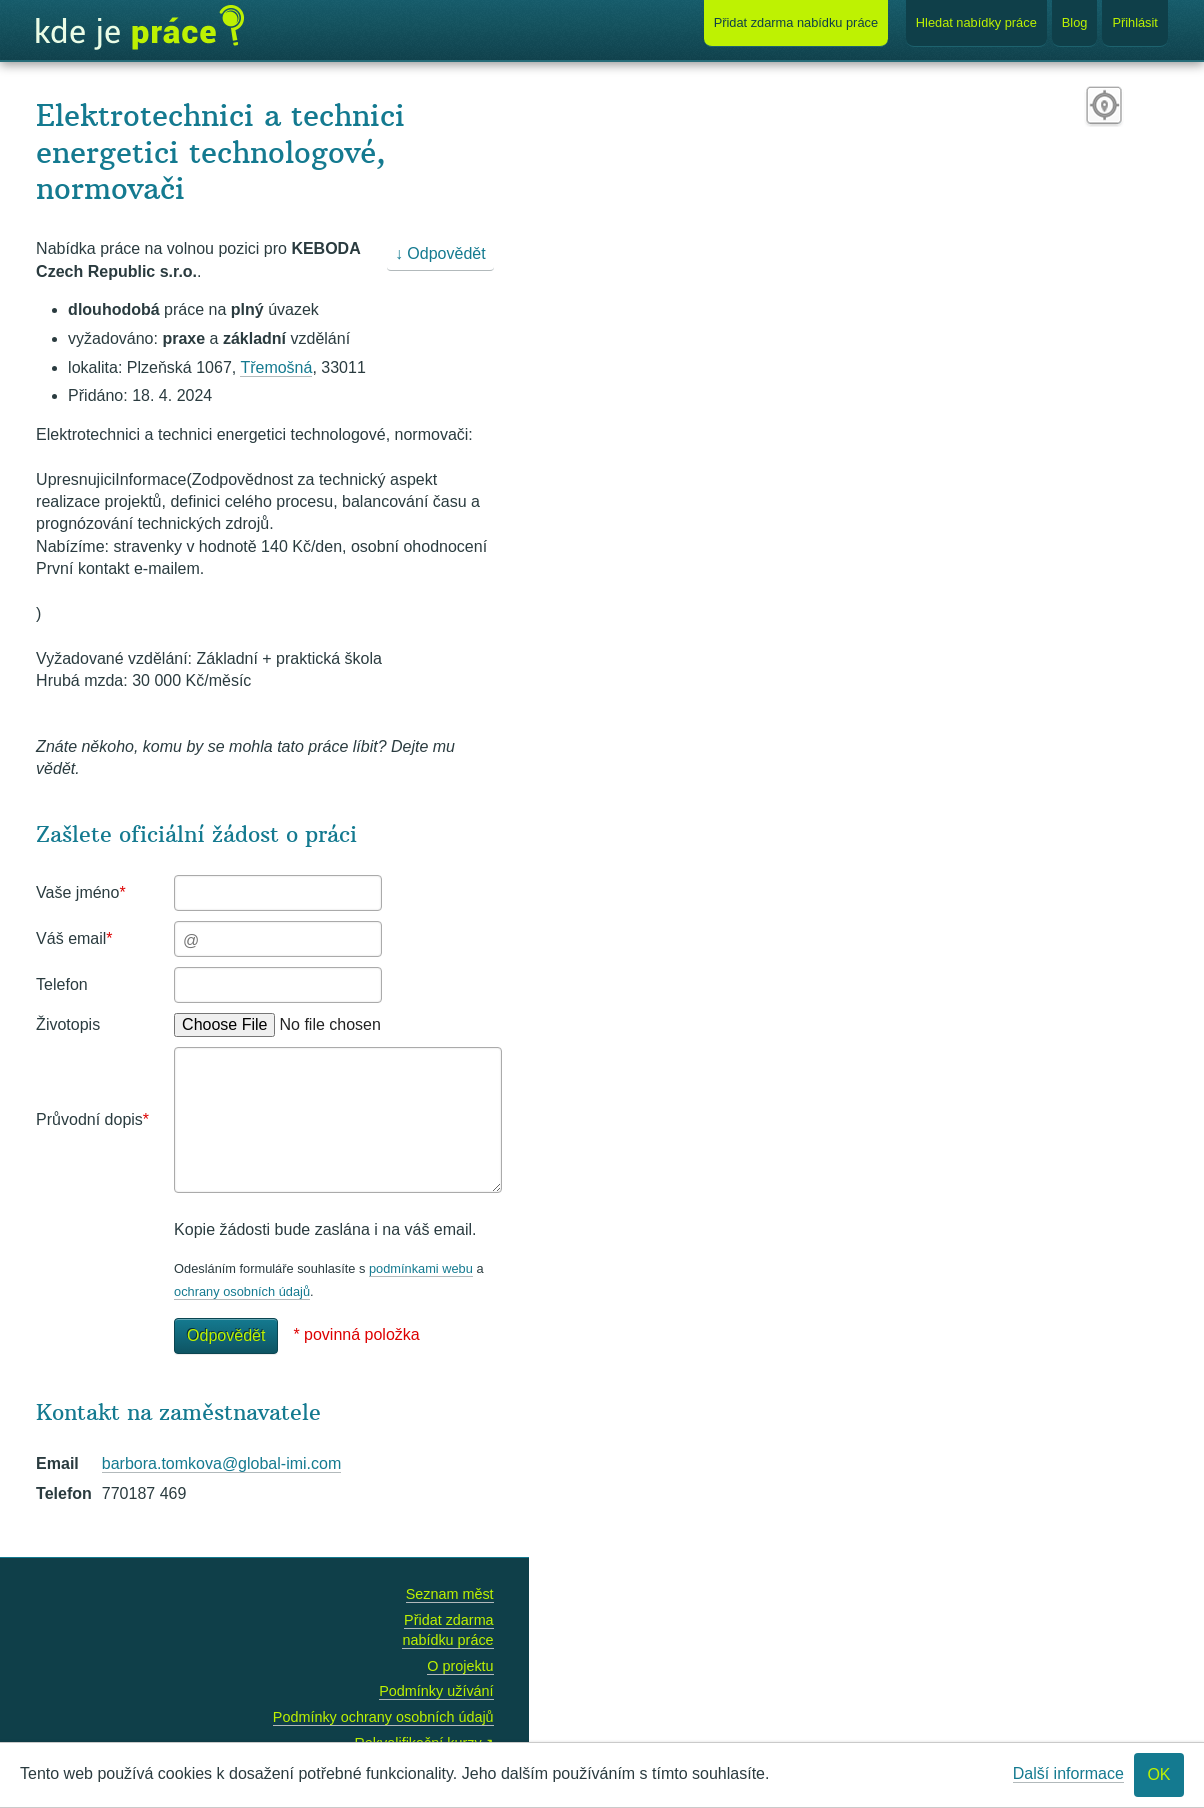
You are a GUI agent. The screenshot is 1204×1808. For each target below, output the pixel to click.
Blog (1075, 22)
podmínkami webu (421, 1268)
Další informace (1068, 1773)
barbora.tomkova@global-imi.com (221, 1463)
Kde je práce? (140, 28)
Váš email (74, 938)
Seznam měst (450, 1594)
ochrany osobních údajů (242, 1291)
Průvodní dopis (92, 1119)
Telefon (62, 984)
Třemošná (276, 367)
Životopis (68, 1024)
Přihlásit (1135, 22)
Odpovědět (226, 1335)
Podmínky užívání (436, 1691)
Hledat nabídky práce (976, 22)
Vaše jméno (81, 892)
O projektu (460, 1666)
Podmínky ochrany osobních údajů (383, 1717)
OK (1158, 1774)
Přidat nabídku (796, 22)
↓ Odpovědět (440, 253)
